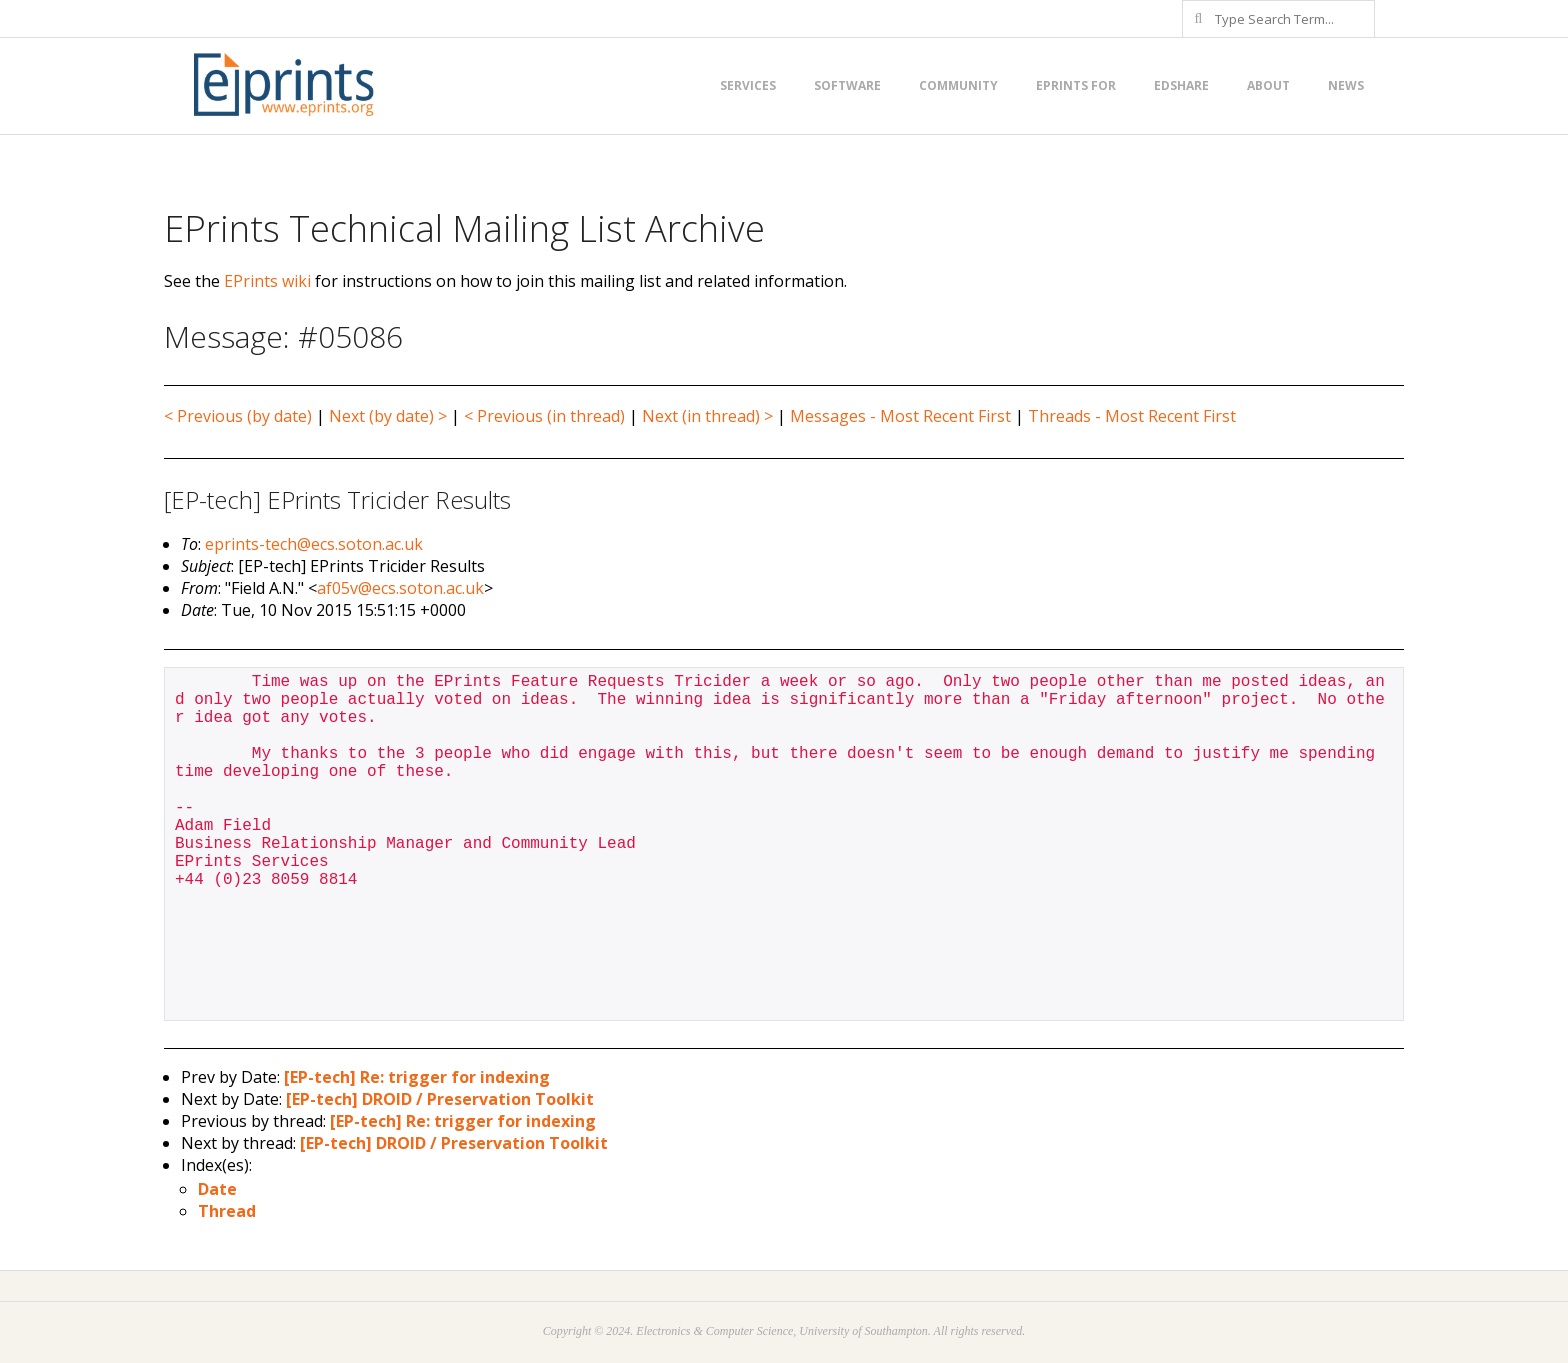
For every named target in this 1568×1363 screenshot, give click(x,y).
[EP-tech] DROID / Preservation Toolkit (440, 1099)
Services (748, 85)
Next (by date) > (388, 416)
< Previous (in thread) (544, 416)
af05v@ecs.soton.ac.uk (400, 588)
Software (847, 85)
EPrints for (1076, 85)
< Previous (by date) (238, 416)
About (1268, 85)
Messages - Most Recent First (900, 416)
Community (958, 85)
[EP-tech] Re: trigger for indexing (417, 1077)
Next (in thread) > (707, 416)
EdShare (1181, 85)
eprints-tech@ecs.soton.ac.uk (314, 544)
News (1346, 85)
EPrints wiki (267, 281)
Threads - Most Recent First (1132, 416)
